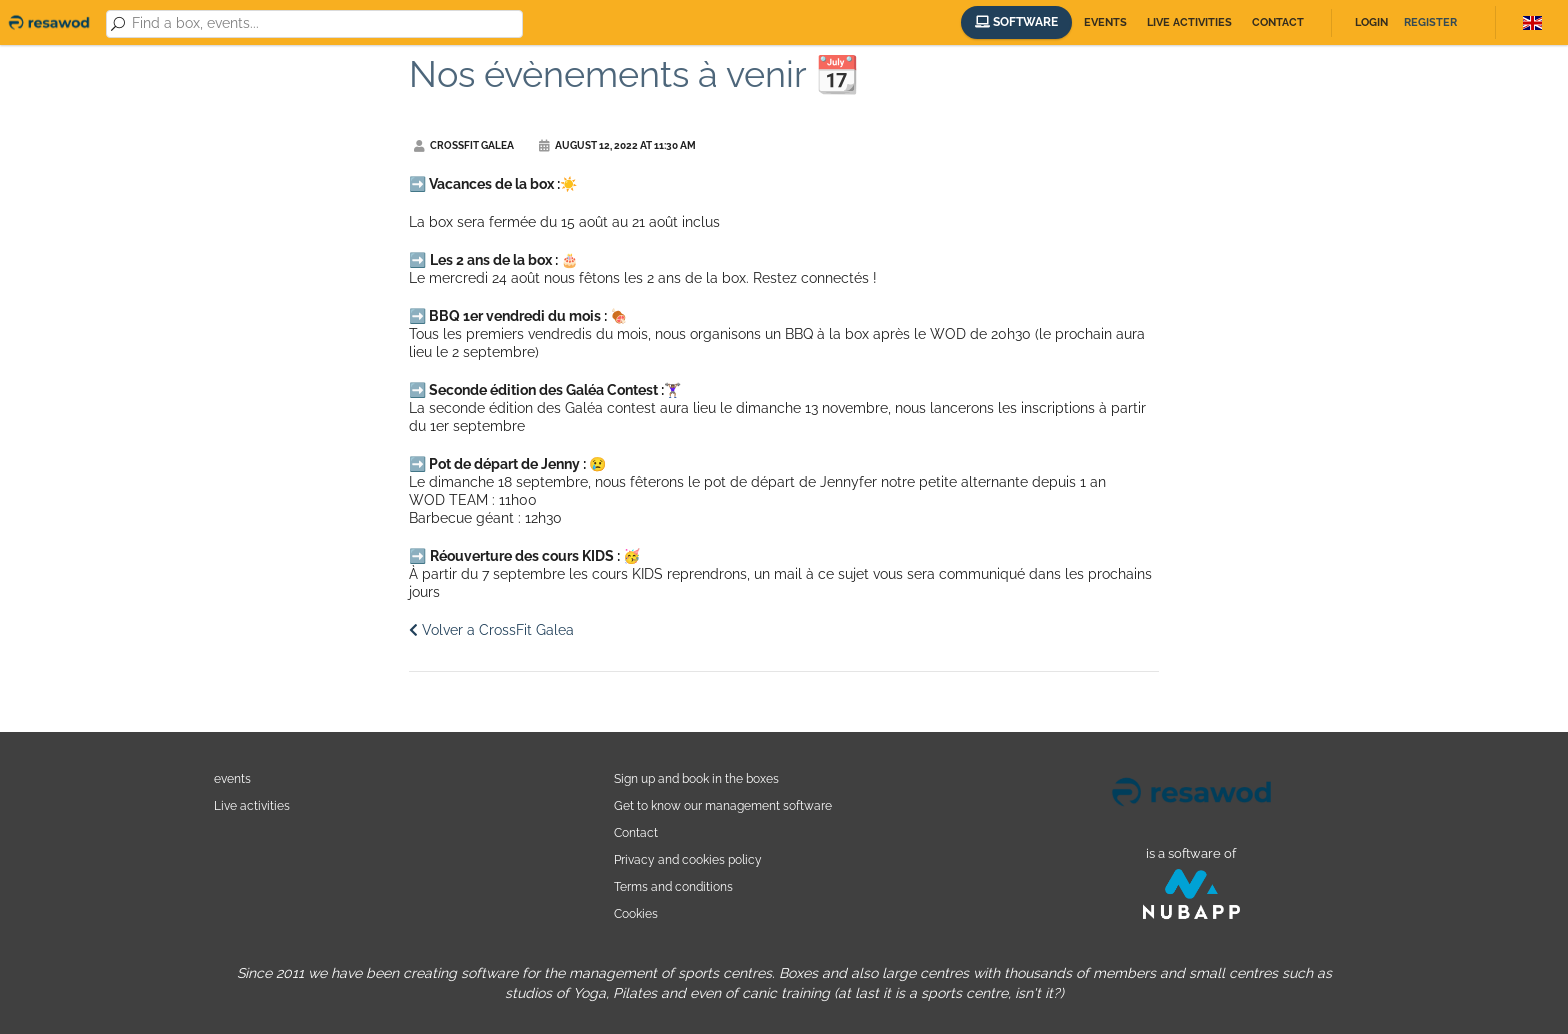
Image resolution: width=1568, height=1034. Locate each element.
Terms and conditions (673, 886)
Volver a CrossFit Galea (491, 630)
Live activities (1189, 22)
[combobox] (323, 24)
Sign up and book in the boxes (696, 778)
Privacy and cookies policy (688, 859)
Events (1105, 22)
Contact (1278, 22)
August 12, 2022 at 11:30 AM (617, 145)
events (232, 778)
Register (1430, 22)
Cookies (636, 913)
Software (1016, 22)
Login (1371, 22)
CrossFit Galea (464, 145)
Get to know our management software (723, 805)
